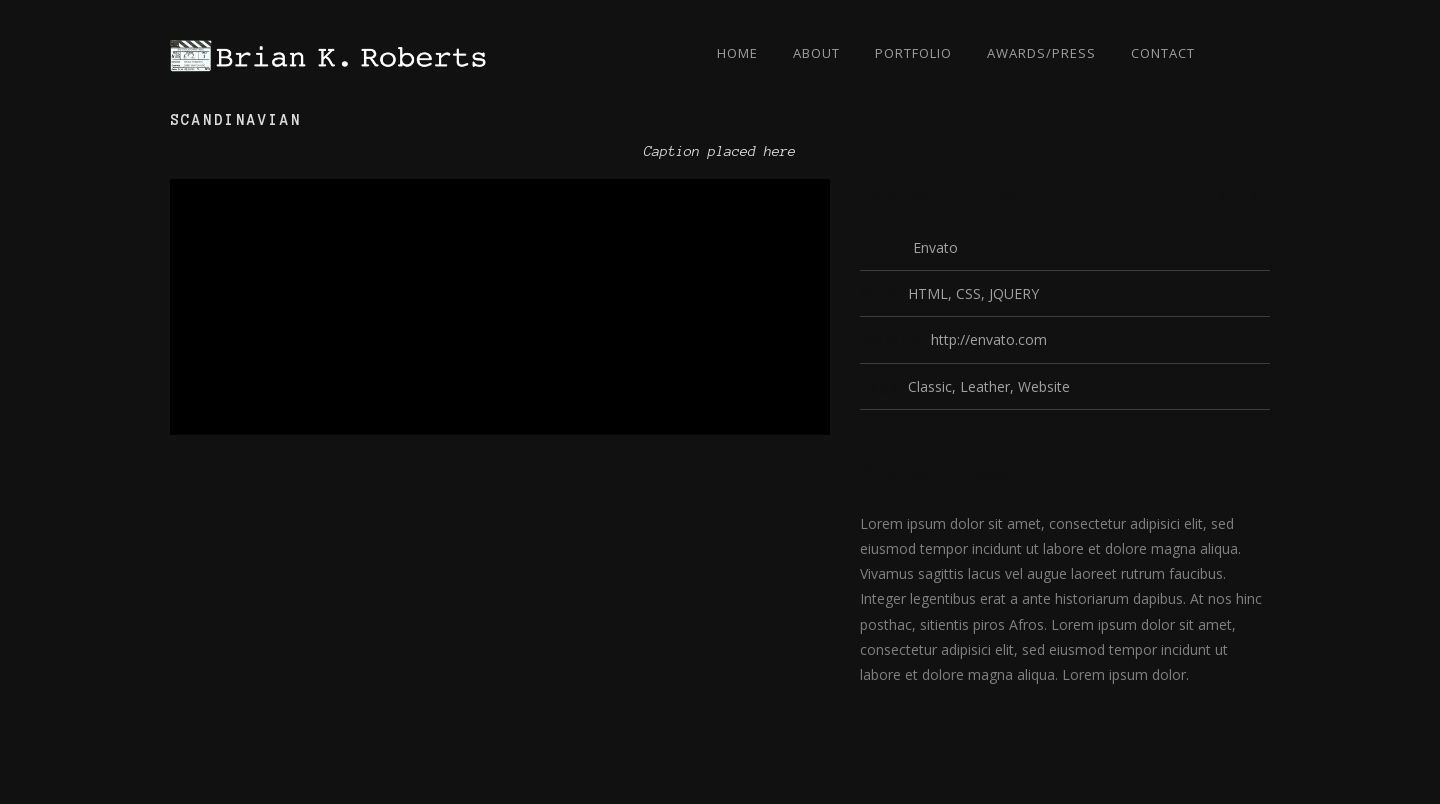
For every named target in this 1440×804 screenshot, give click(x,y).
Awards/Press (1041, 53)
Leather (985, 386)
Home (737, 53)
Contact (1163, 53)
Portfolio (913, 53)
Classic (930, 386)
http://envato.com (989, 339)
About (816, 53)
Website (1044, 386)
